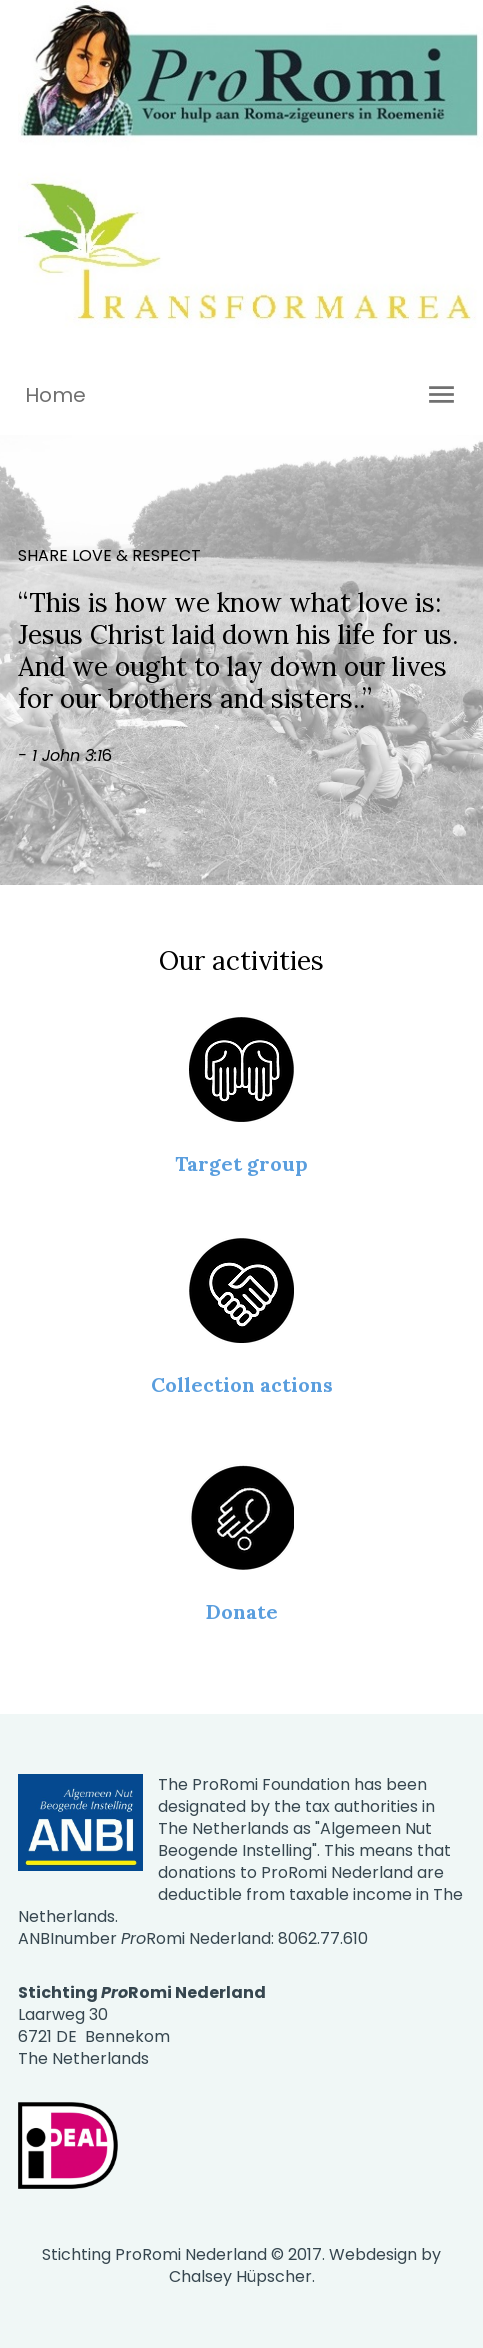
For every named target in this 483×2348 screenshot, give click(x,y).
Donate (242, 1611)
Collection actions (242, 1384)
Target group (241, 1163)
